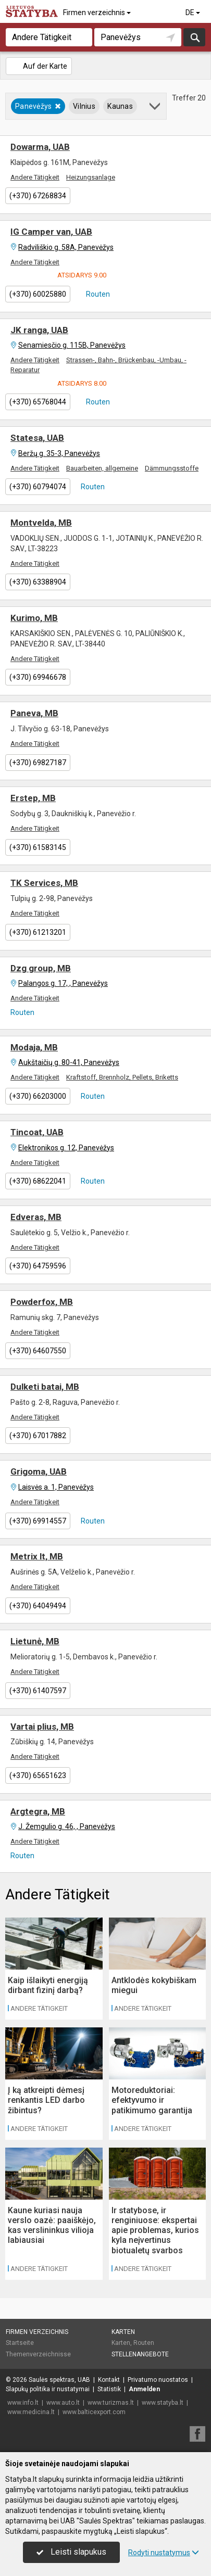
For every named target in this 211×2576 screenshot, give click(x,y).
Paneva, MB (34, 713)
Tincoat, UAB (37, 1132)
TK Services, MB (44, 883)
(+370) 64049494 (37, 1606)
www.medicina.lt (31, 2412)
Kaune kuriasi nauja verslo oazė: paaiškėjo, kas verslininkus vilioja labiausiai (52, 2225)
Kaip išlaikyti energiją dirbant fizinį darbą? (48, 1985)
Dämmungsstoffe (171, 468)
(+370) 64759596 (37, 1266)
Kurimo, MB (34, 618)
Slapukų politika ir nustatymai (48, 2389)
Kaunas (120, 106)
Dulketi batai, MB (44, 1386)
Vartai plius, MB (42, 1726)
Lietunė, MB (34, 1641)
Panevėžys (38, 106)
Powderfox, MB (41, 1302)
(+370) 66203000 (37, 1096)
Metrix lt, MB (36, 1556)
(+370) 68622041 (37, 1181)
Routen (97, 294)
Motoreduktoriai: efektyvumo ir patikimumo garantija (151, 2100)
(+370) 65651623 (37, 1775)
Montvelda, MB (41, 522)
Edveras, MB (35, 1217)
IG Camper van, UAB (51, 231)
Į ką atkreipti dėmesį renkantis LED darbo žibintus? (46, 2100)
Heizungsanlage (90, 177)
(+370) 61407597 (37, 1690)
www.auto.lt (63, 2402)
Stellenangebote (140, 2354)
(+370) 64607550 (37, 1351)
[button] (155, 108)
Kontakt (109, 2379)
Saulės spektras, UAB (59, 2379)
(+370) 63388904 (37, 582)
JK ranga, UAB (39, 330)
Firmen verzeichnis (97, 12)
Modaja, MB (34, 1047)
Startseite (20, 2342)
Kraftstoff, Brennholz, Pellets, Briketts (122, 1077)
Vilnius (84, 106)
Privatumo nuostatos (158, 2379)
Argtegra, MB (37, 1811)
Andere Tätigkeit (34, 177)
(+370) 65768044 (37, 402)
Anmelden (144, 2389)
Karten (123, 2332)
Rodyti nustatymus (163, 2552)
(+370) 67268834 (37, 196)
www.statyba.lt (162, 2402)
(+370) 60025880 (37, 294)
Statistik (109, 2389)
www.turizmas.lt (111, 2402)
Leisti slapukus (71, 2552)
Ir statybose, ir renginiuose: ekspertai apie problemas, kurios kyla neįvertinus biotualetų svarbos (155, 2230)
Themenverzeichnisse (38, 2354)
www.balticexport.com (94, 2412)
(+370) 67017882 (37, 1435)
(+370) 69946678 (37, 677)
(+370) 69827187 (37, 762)
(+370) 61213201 (37, 932)
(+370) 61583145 (37, 847)
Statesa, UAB (37, 438)
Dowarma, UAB (40, 147)
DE (193, 12)
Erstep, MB (33, 798)
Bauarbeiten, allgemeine (102, 468)
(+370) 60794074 (37, 487)
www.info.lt (23, 2402)
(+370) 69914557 (37, 1521)
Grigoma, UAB (38, 1471)
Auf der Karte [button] (38, 66)
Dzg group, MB (40, 968)
